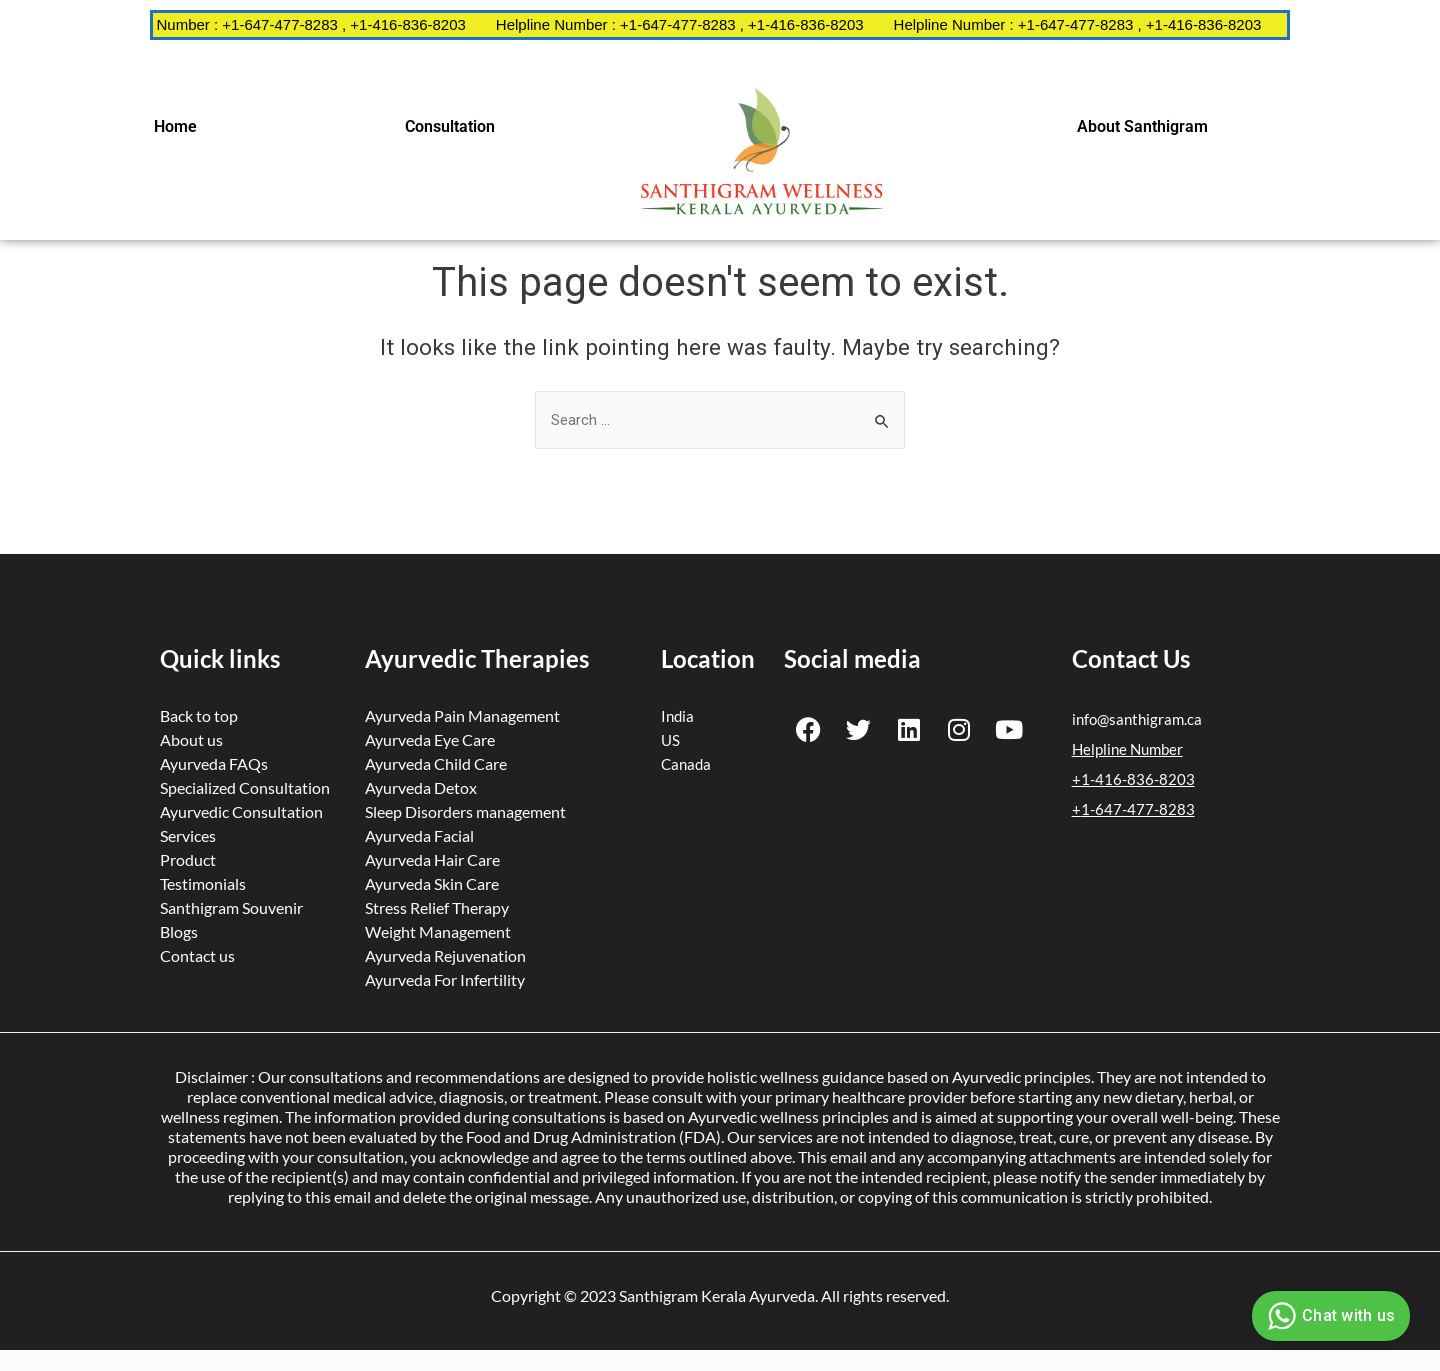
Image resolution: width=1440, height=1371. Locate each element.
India (677, 716)
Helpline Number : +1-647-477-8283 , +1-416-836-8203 (301, 24)
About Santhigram (1142, 126)
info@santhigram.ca (1137, 719)
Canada (686, 764)
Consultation (450, 126)
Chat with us (1328, 1316)
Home (175, 126)
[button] (180, 127)
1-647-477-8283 (1138, 809)
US (670, 740)
